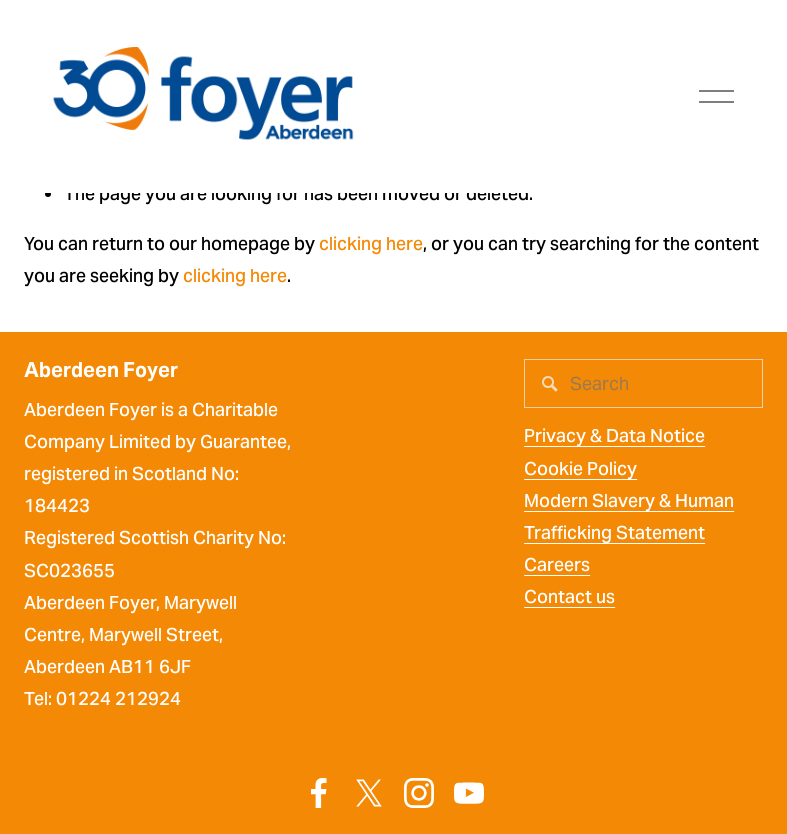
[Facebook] (319, 793)
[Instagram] (419, 793)
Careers (557, 564)
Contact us (569, 596)
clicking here (371, 243)
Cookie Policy (580, 468)
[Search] (643, 383)
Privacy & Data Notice (614, 435)
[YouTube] (469, 793)
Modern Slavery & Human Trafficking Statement (629, 516)
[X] (369, 793)
